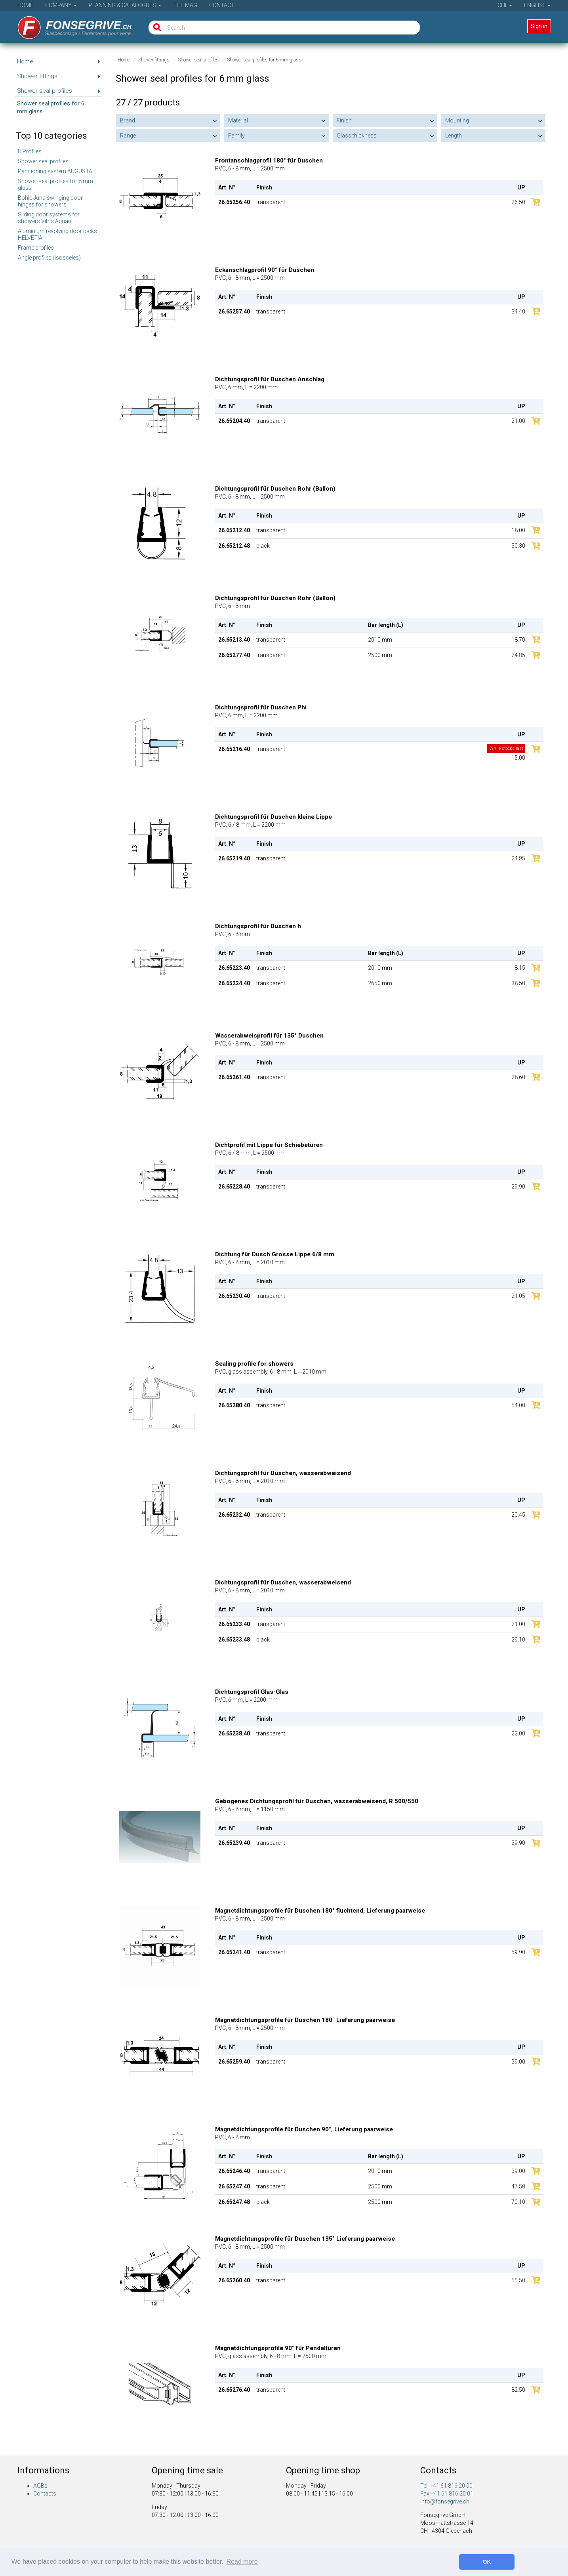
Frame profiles (36, 248)
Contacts (44, 2493)
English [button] (537, 5)
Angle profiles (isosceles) (49, 257)
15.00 (506, 753)
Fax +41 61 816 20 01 (446, 2493)
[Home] (69, 25)
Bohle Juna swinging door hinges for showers (50, 201)
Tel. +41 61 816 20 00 (446, 2485)
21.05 (518, 1296)
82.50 (518, 2390)
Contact (221, 5)
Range (128, 135)
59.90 (518, 1952)
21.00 (518, 421)
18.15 (518, 968)
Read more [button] (242, 2561)
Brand (127, 120)
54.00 (518, 1405)
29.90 (518, 1186)
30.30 (518, 546)
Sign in (539, 26)
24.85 (518, 655)
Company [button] (61, 5)
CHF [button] (504, 5)
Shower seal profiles (43, 161)
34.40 (518, 311)
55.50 (518, 2280)
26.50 (518, 202)
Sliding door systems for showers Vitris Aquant (49, 217)
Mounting (457, 120)
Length (453, 135)
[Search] (155, 27)
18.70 (518, 639)
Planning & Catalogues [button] (125, 5)
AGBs (40, 2485)
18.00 (518, 530)
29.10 (518, 1639)
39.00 (518, 2171)
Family (236, 135)
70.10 (518, 2202)
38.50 (518, 983)
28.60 (518, 1077)
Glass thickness (357, 135)
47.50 (518, 2186)
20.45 (518, 1515)
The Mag (185, 5)
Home (25, 5)
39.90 (518, 1843)
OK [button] (486, 2562)
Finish (344, 120)
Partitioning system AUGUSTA (55, 171)
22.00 (518, 1733)
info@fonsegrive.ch (444, 2501)
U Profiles (30, 151)
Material (238, 120)
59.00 (518, 2061)
